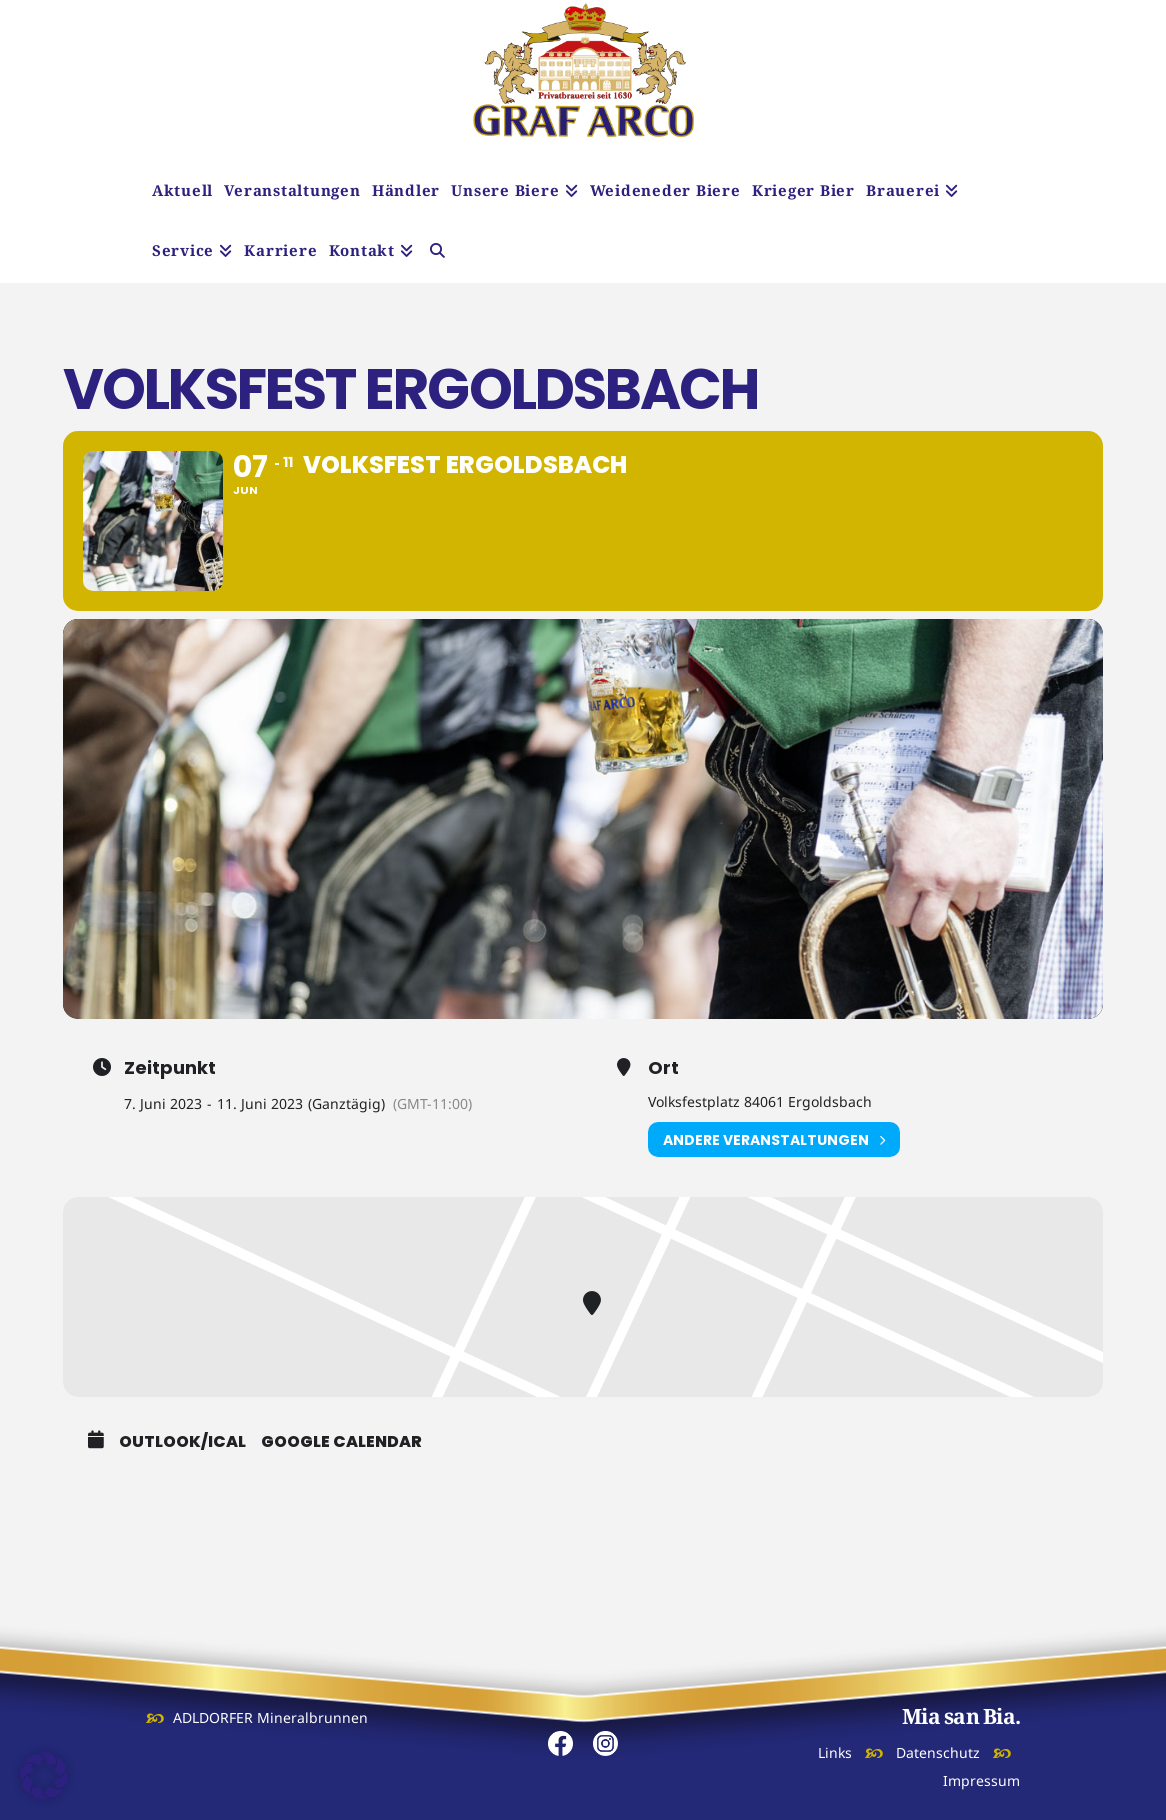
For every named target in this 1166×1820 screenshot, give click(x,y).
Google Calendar (341, 1442)
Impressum (981, 1780)
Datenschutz (938, 1752)
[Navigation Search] (437, 253)
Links (835, 1752)
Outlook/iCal (182, 1442)
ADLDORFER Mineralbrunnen (270, 1717)
